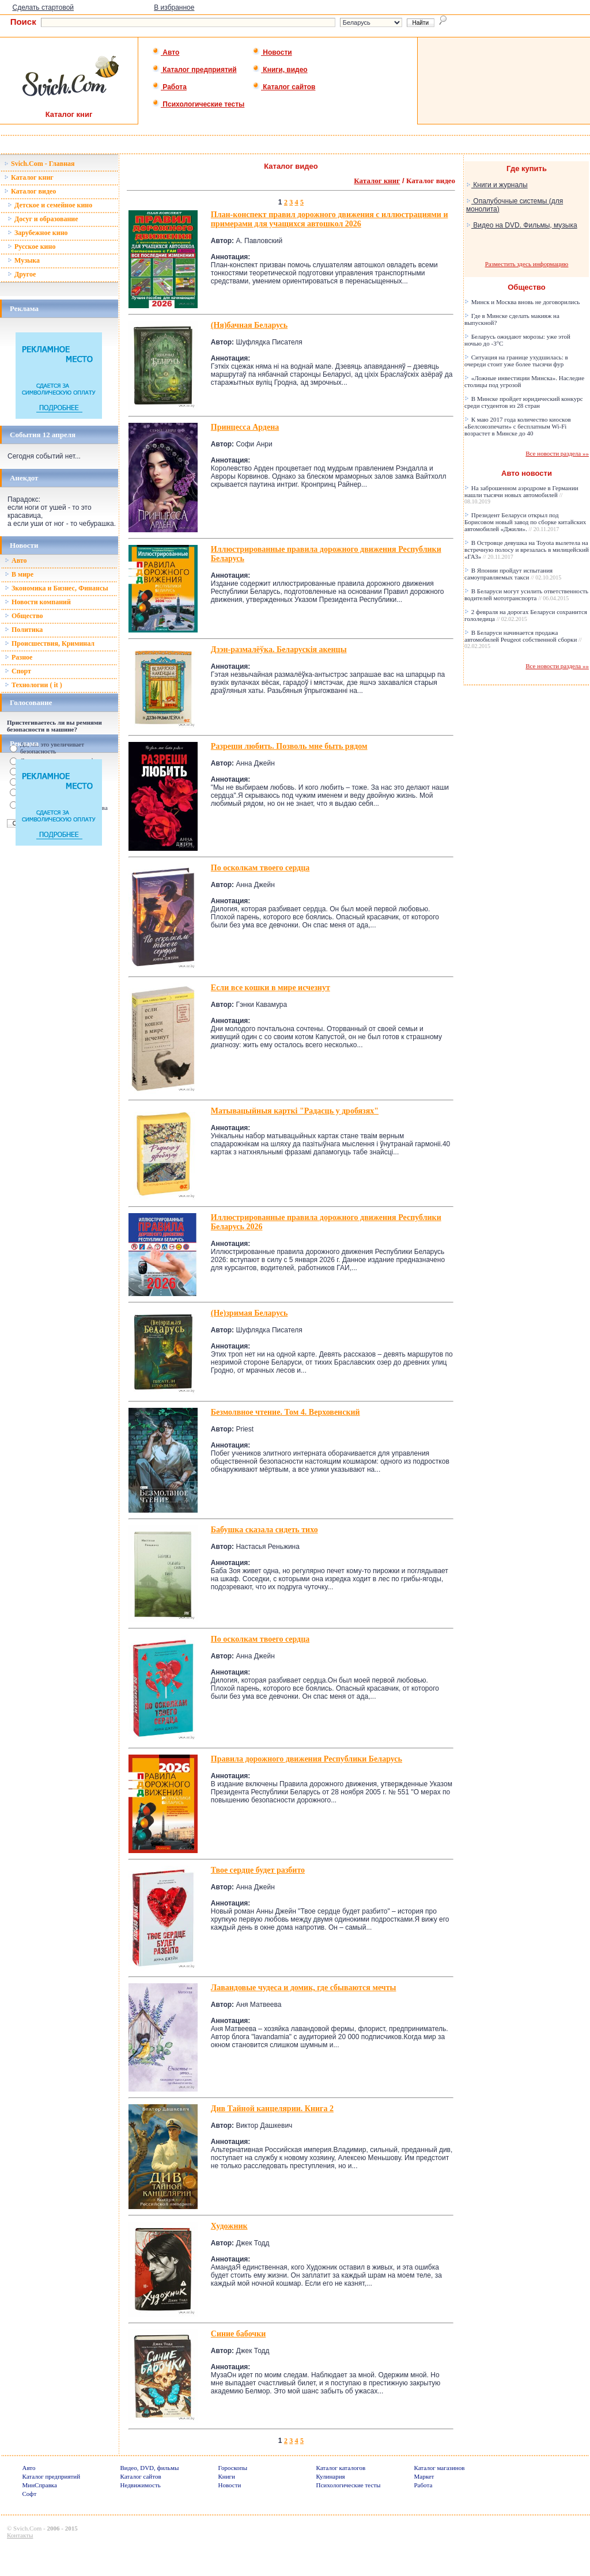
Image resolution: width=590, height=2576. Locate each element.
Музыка (23, 260)
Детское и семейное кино (49, 205)
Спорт (18, 671)
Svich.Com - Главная (39, 164)
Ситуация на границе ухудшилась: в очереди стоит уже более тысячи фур (516, 361)
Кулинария (330, 2476)
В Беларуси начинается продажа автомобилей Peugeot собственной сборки (523, 639)
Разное (18, 657)
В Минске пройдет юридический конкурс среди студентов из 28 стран (523, 402)
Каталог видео (30, 191)
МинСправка (39, 2485)
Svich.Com (27, 2528)
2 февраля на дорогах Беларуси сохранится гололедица (525, 615)
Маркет (424, 2476)
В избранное (174, 7)
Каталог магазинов (439, 2467)
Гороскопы (233, 2467)
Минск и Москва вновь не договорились (522, 301)
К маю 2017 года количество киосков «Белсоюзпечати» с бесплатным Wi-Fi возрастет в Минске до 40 (517, 426)
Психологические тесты (198, 104)
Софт (29, 2493)
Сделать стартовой (43, 7)
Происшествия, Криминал (49, 643)
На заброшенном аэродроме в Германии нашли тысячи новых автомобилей (521, 494)
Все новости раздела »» (557, 453)
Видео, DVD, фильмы (149, 2467)
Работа (169, 87)
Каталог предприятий (194, 70)
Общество (24, 616)
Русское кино (31, 247)
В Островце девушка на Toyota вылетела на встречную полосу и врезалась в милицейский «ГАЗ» (526, 549)
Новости (272, 52)
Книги (227, 2476)
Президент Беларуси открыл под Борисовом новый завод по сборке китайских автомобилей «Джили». (525, 522)
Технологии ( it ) (33, 685)
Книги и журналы (497, 185)
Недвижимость (140, 2485)
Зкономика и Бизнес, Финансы (56, 588)
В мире (19, 574)
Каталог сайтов (283, 87)
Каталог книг (29, 177)
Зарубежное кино (37, 233)
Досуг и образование (42, 219)
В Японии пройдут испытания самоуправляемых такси (512, 574)
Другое (21, 274)
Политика (24, 630)
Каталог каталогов (341, 2467)
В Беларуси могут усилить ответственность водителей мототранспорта (526, 594)
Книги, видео (280, 70)
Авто (165, 52)
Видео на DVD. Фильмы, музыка (521, 225)
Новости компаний (38, 602)
